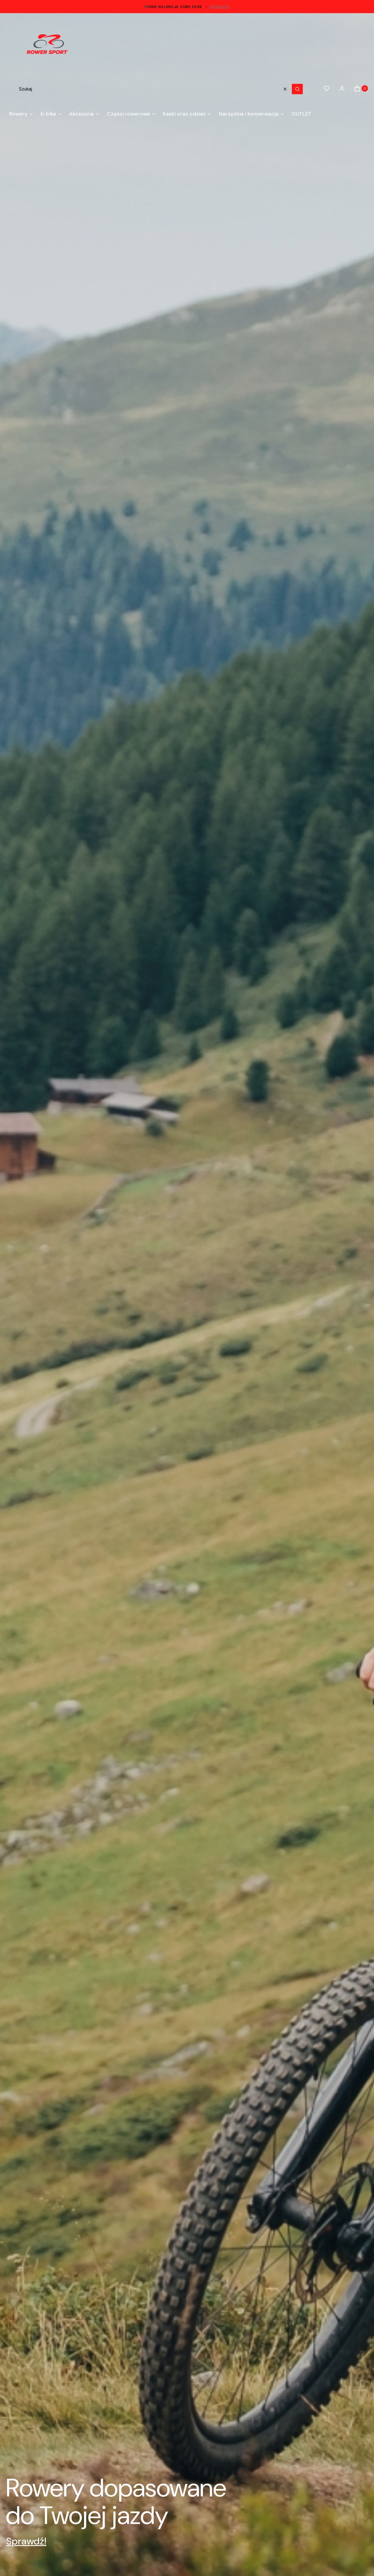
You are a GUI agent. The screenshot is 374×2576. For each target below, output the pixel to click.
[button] (297, 89)
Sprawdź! (26, 2541)
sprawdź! (220, 6)
